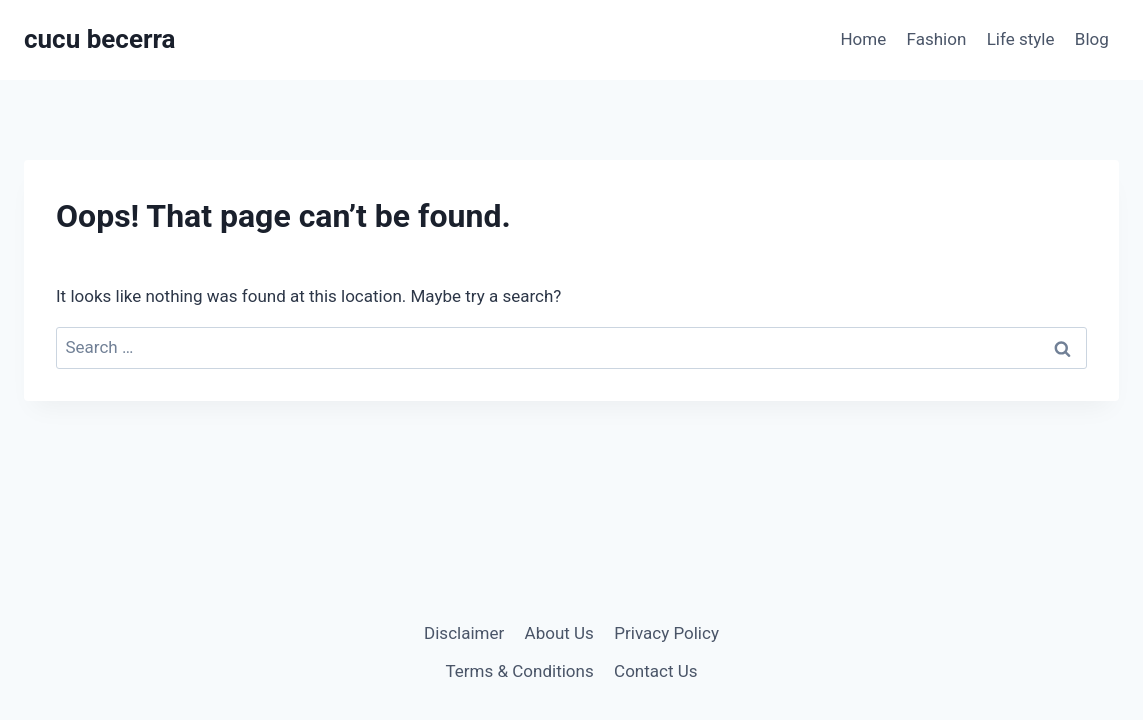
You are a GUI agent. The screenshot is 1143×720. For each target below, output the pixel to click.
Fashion (937, 39)
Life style (1021, 39)
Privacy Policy (666, 633)
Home (863, 39)
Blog (1092, 39)
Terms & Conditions (519, 671)
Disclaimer (464, 633)
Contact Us (655, 671)
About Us (559, 633)
